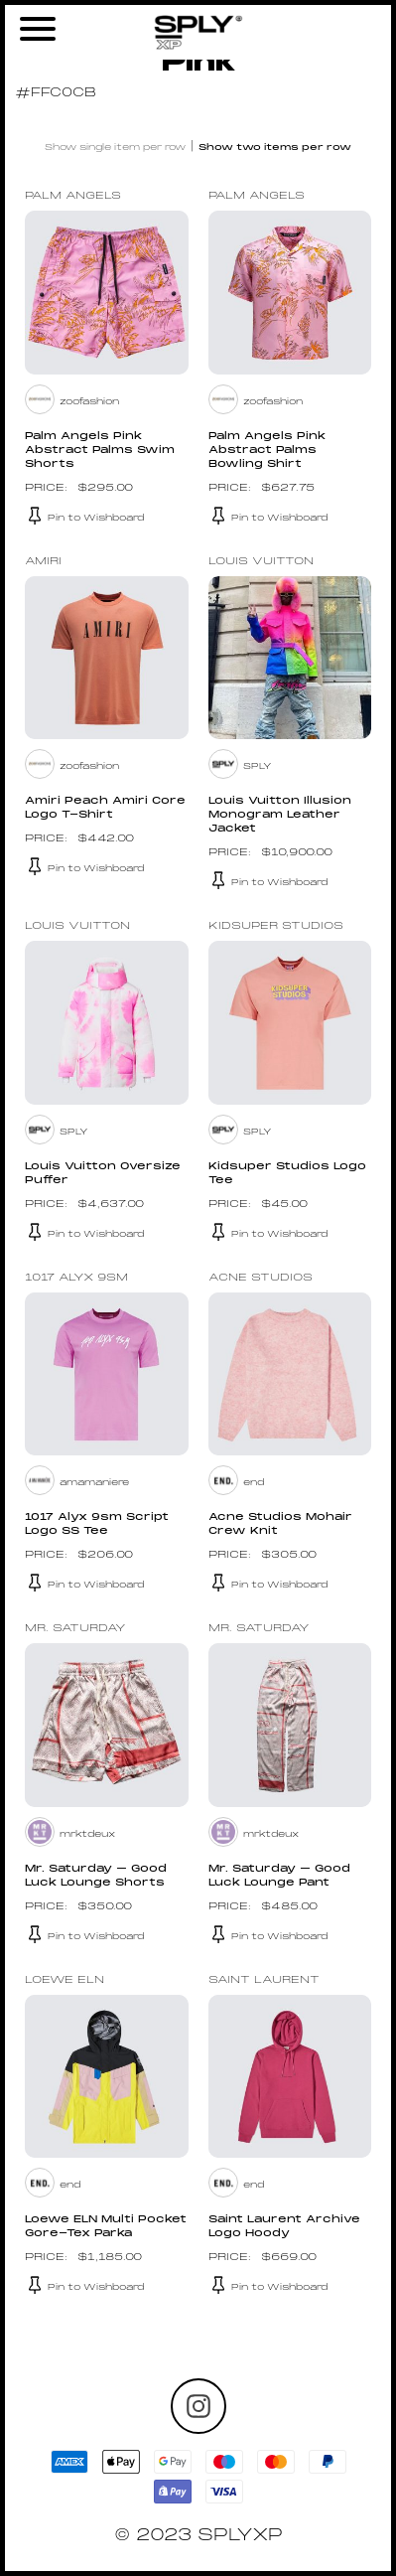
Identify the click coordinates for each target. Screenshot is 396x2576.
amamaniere (94, 1482)
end (253, 1482)
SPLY (257, 766)
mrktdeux (87, 1834)
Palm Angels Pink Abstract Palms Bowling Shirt (267, 450)
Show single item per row (115, 147)
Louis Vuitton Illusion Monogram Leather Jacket (279, 815)
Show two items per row (274, 147)
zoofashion (89, 401)
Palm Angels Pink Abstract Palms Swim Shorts (100, 450)
